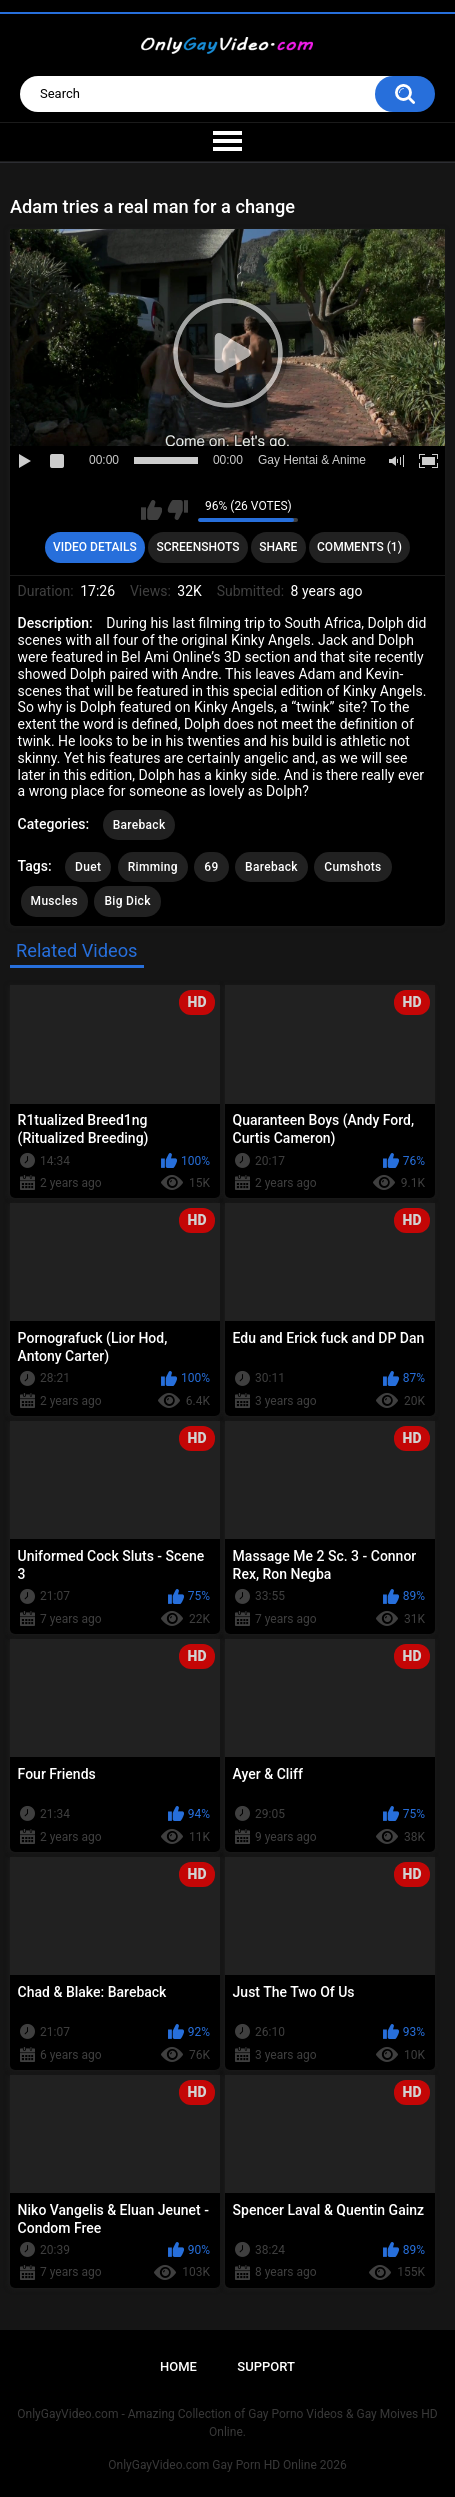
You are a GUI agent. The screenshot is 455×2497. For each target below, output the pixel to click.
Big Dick (127, 901)
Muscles (54, 901)
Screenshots (197, 547)
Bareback (139, 825)
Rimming (153, 867)
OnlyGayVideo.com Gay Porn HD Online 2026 (227, 2465)
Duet (88, 867)
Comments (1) (359, 547)
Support (266, 2366)
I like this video (151, 510)
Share (278, 547)
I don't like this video (177, 510)
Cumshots (352, 867)
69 (211, 867)
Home (178, 2366)
